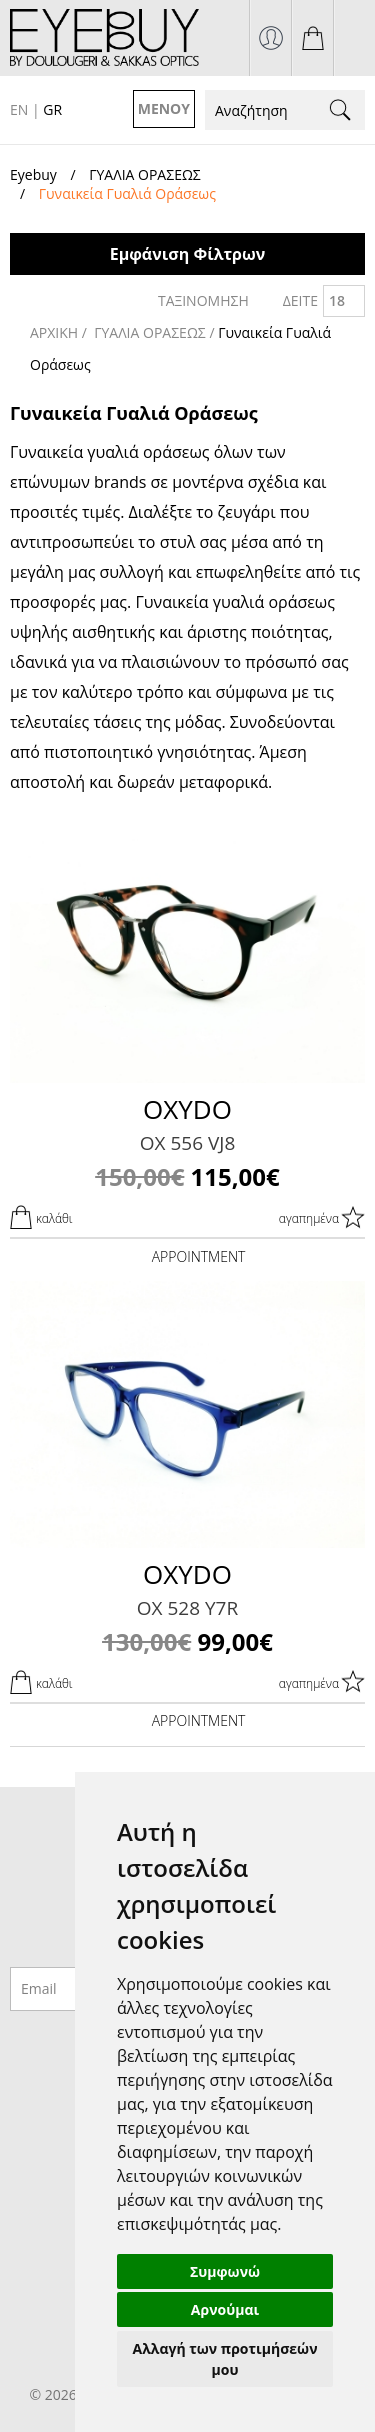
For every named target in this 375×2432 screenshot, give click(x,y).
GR (52, 109)
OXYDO (187, 1109)
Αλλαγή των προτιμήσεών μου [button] (225, 2359)
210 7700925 (354, 38)
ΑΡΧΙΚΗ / (60, 332)
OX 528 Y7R (187, 1608)
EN (19, 109)
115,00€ (187, 1176)
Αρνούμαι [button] (225, 2309)
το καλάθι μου (312, 38)
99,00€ (187, 1641)
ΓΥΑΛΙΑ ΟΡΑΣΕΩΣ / (156, 332)
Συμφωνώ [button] (225, 2271)
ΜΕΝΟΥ (164, 108)
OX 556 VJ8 (188, 1143)
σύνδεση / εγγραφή (270, 38)
